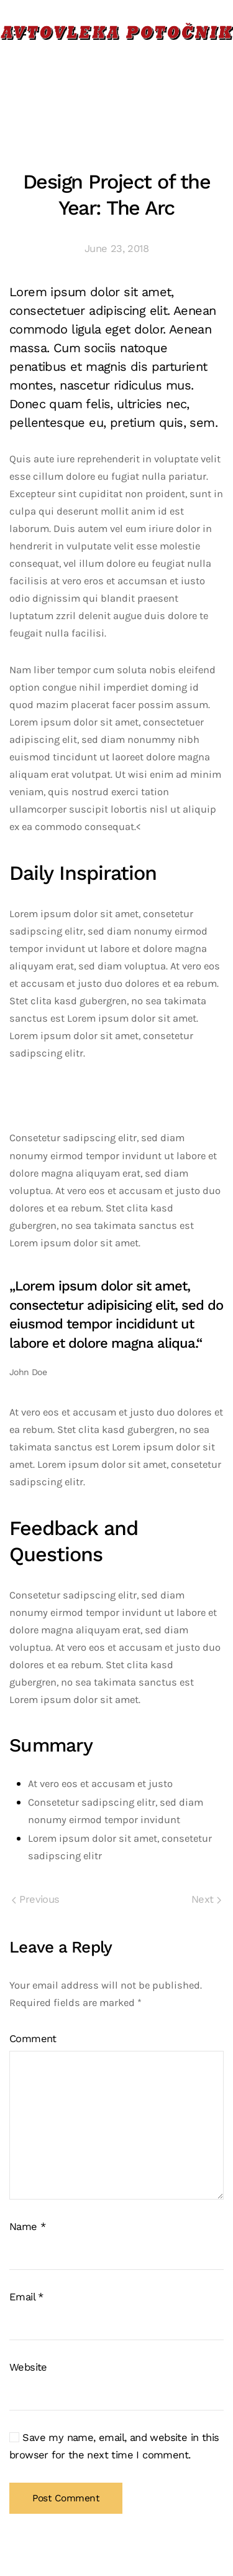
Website (28, 2367)
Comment (33, 2039)
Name (27, 2227)
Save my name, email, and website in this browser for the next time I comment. (114, 2446)
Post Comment (65, 2498)
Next (206, 1899)
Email (26, 2297)
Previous (36, 1899)
